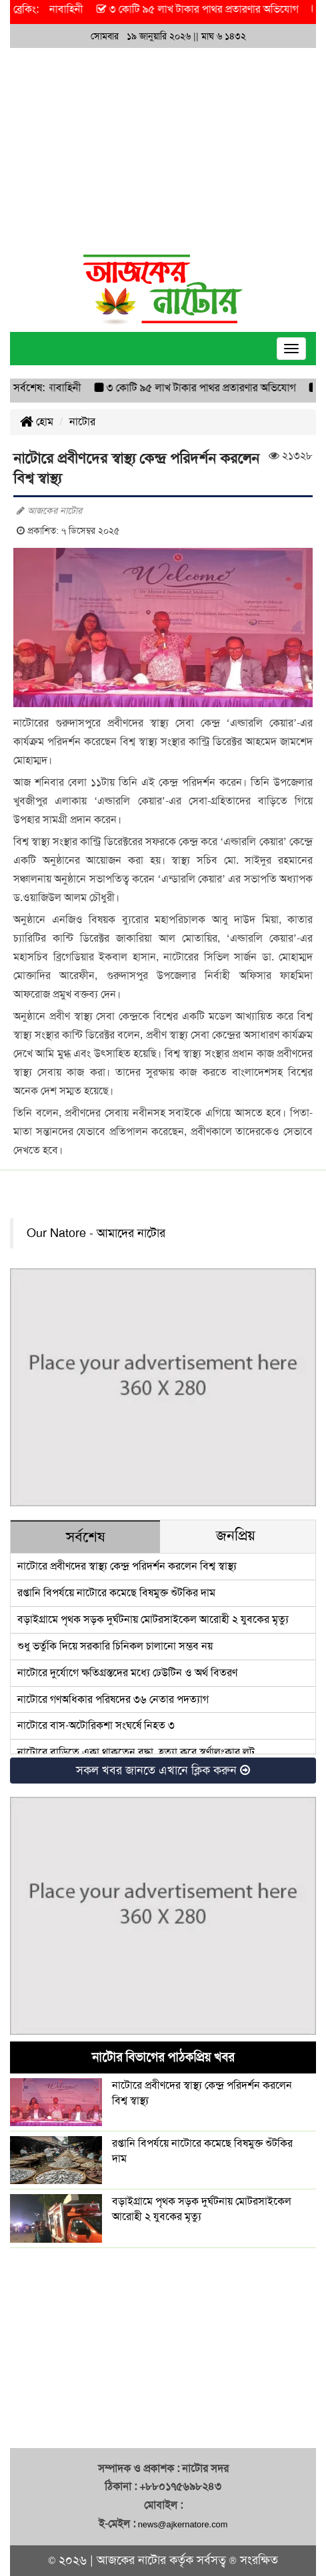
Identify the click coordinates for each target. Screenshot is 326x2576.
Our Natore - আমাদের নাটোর (96, 1233)
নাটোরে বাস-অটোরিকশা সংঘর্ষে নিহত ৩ (96, 1725)
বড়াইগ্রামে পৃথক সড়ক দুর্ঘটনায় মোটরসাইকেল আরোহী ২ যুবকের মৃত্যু (153, 1619)
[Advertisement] (163, 148)
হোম (36, 422)
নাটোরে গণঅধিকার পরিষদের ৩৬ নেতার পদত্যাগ (113, 1699)
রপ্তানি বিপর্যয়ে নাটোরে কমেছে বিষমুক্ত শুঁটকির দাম (116, 1593)
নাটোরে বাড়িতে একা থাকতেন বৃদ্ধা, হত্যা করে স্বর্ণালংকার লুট (136, 1752)
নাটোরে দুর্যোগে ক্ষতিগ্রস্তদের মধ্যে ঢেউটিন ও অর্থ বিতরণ (127, 1673)
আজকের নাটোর (131, 2560)
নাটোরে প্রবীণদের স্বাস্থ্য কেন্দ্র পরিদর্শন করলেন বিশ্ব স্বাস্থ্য (127, 1566)
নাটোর (82, 422)
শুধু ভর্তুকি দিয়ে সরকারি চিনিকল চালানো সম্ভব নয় (115, 1646)
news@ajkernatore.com (183, 2524)
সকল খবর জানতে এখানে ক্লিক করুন (163, 1770)
